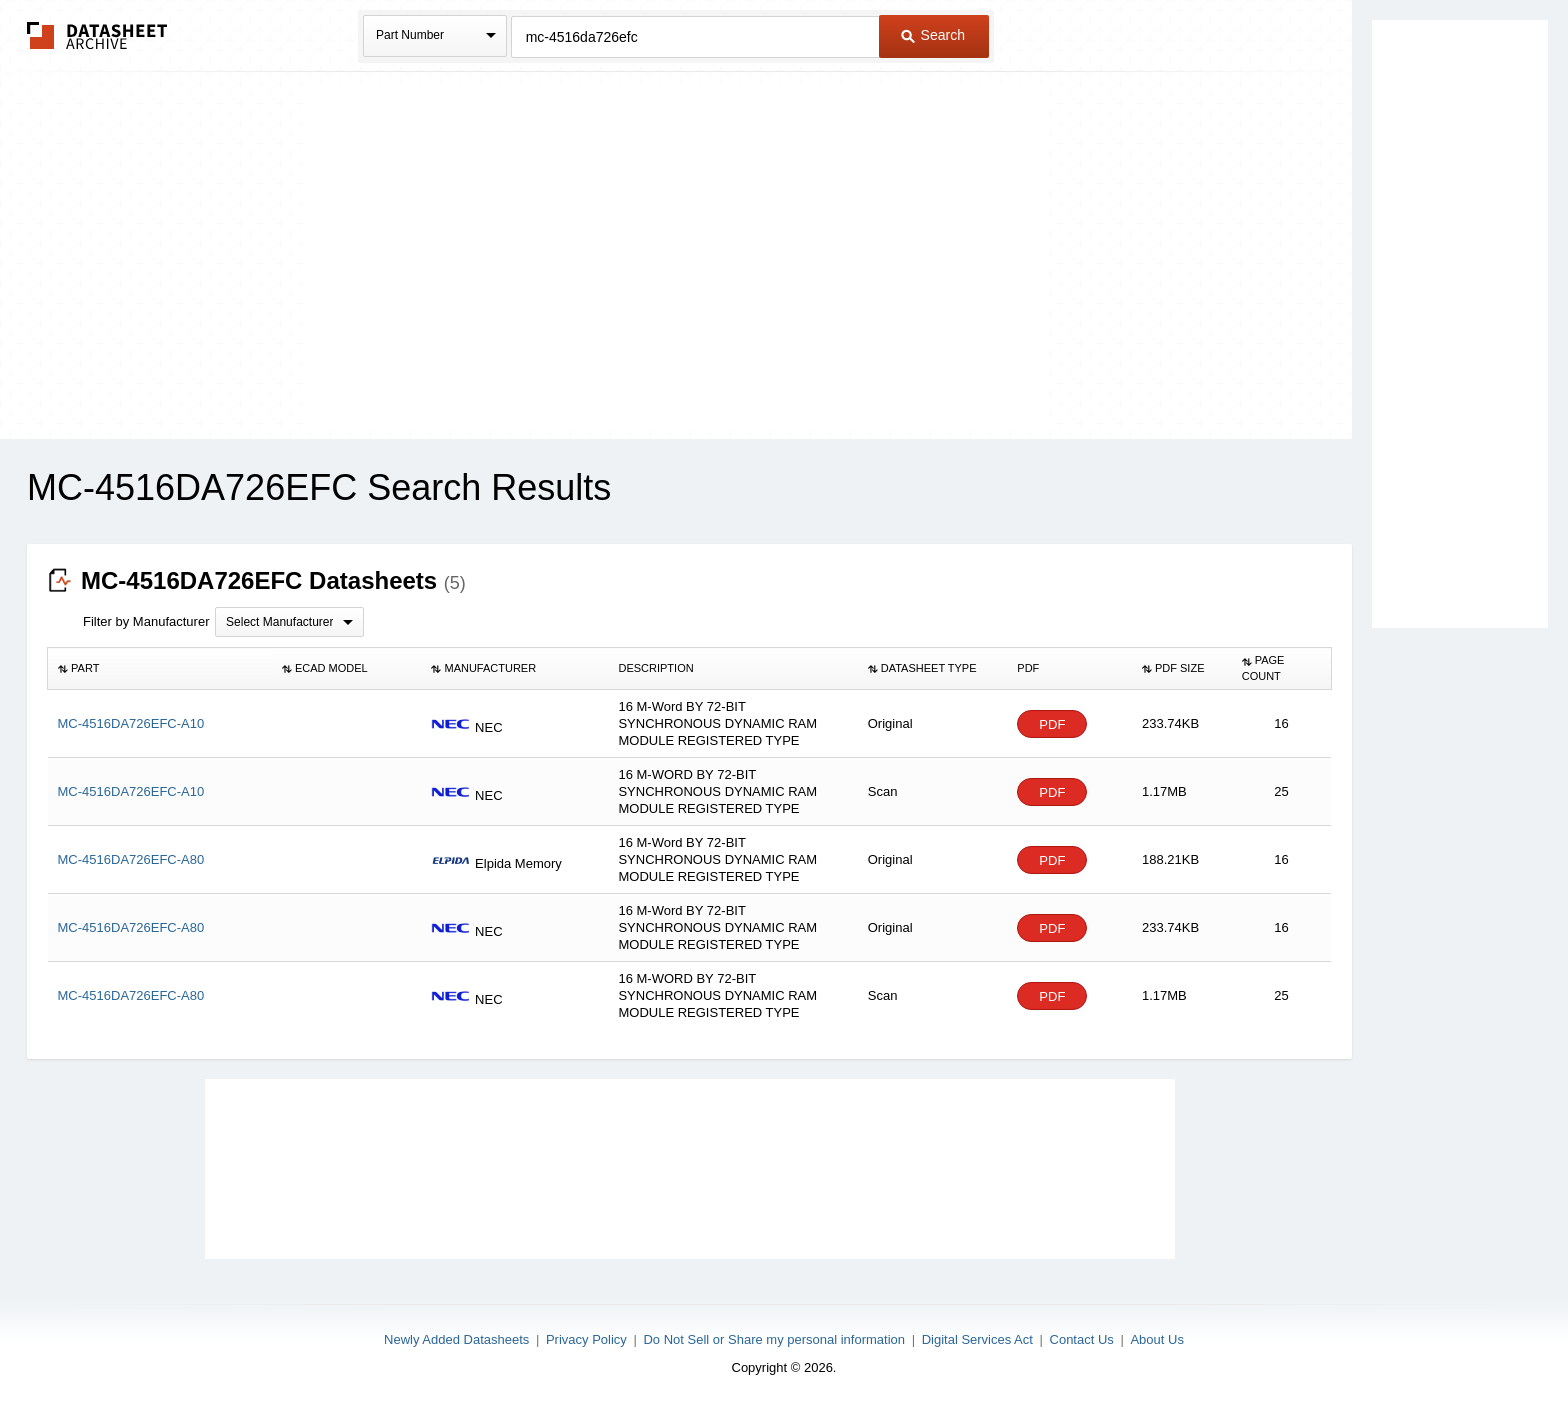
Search (933, 35)
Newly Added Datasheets (456, 1339)
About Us (1156, 1339)
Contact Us (1082, 1339)
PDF (1052, 724)
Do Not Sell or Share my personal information (774, 1339)
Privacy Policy (586, 1339)
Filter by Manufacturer (146, 621)
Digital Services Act (977, 1339)
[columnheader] (160, 669)
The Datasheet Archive (97, 35)
